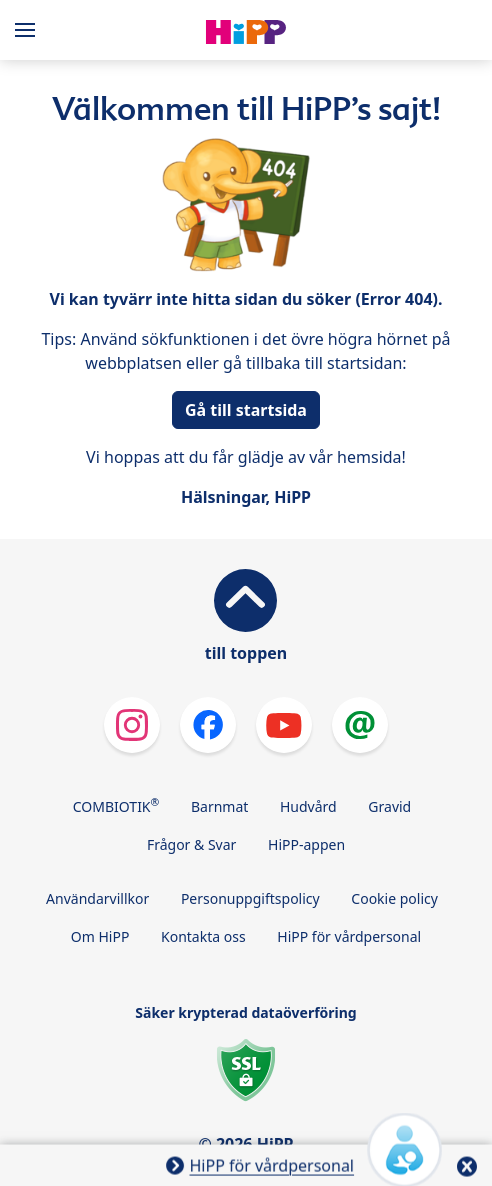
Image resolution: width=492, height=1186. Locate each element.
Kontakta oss (203, 936)
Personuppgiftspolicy (250, 898)
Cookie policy (394, 898)
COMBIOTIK (116, 805)
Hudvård (308, 806)
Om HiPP (100, 936)
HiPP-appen (306, 844)
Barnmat (219, 806)
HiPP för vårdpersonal (349, 936)
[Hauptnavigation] (29, 30)
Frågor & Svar (191, 844)
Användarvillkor (97, 898)
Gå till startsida (246, 410)
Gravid (389, 806)
